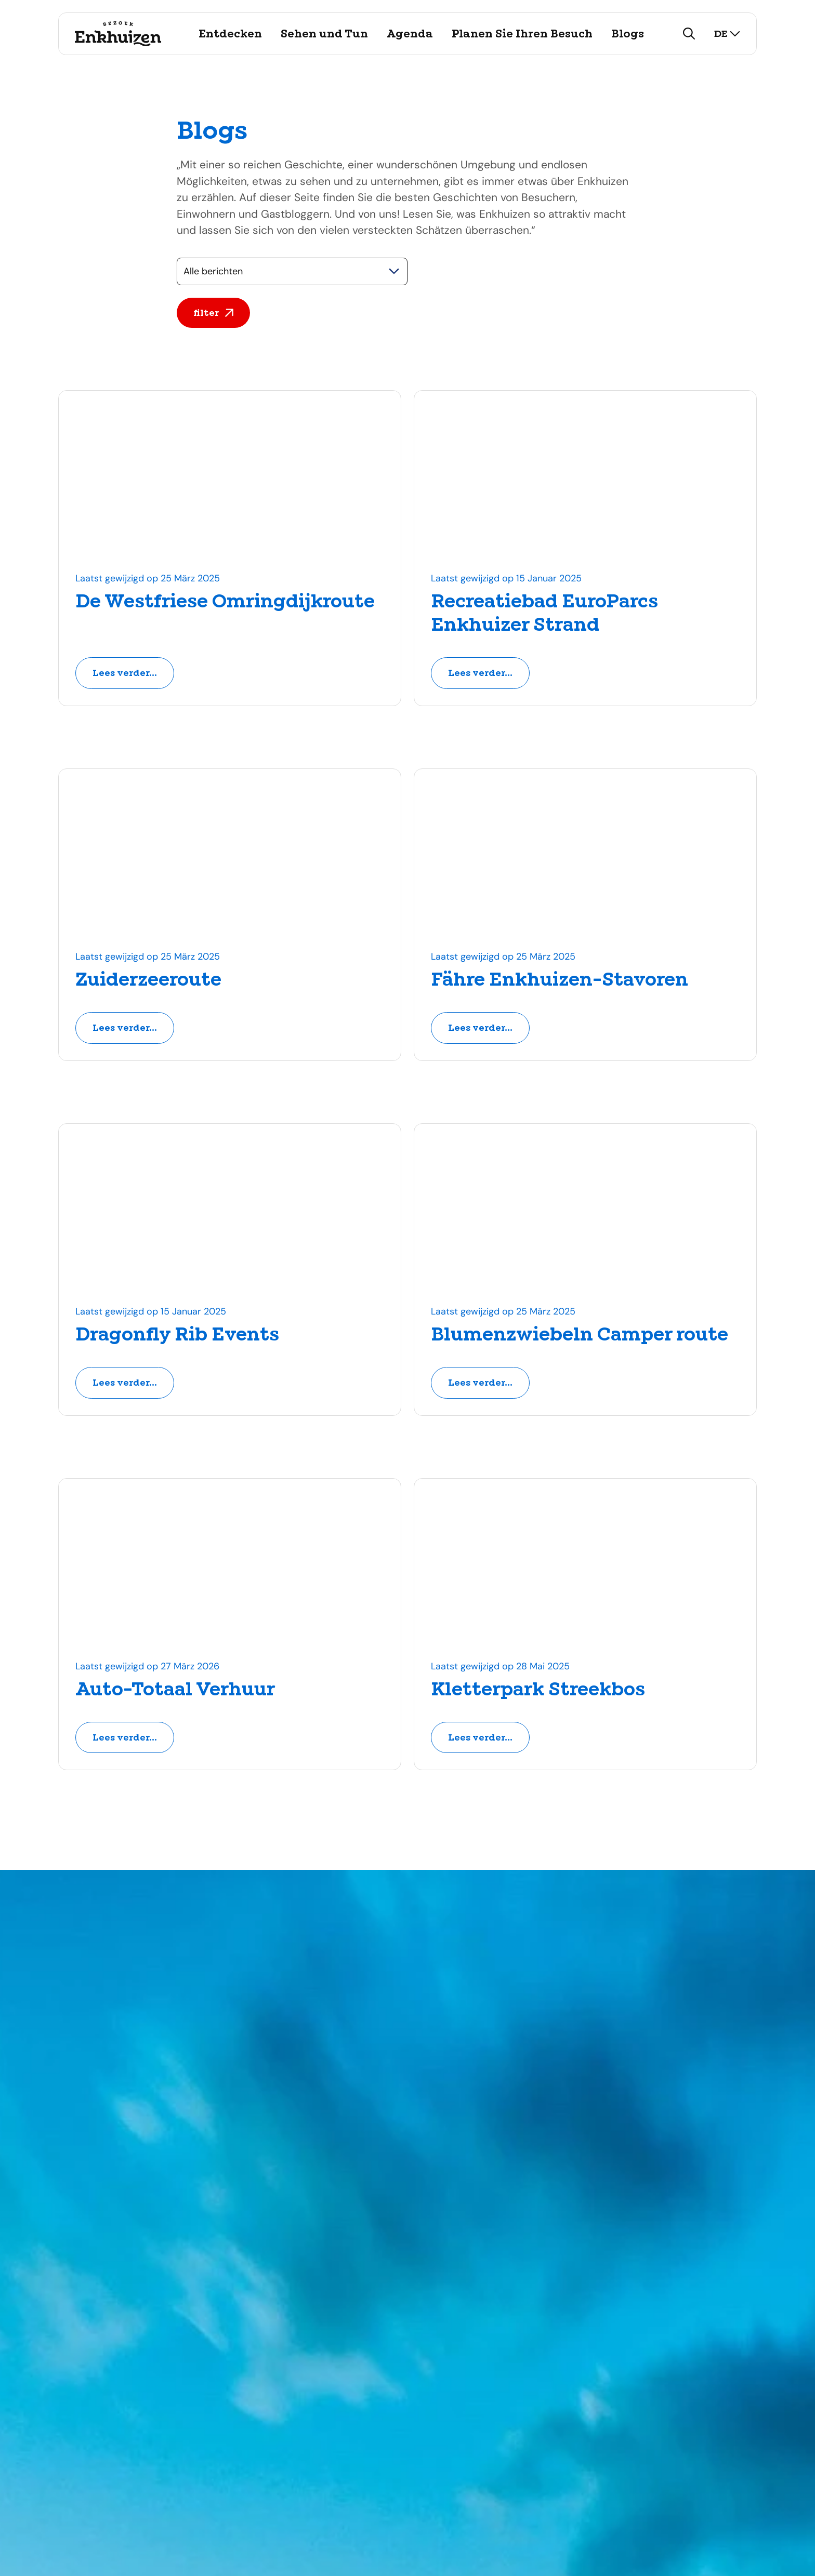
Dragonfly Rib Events (177, 1335)
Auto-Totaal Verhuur (175, 1690)
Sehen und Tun (324, 34)
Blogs (627, 34)
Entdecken (230, 34)
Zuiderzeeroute (148, 980)
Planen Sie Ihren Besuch (522, 34)
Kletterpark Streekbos (538, 1690)
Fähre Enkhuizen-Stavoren (559, 980)
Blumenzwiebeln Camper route (579, 1335)
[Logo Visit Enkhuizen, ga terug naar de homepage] (118, 34)
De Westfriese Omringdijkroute (225, 602)
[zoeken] (689, 33)
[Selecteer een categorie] (292, 271)
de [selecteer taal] (727, 33)
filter (213, 313)
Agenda (410, 34)
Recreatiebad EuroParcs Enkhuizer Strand (544, 613)
